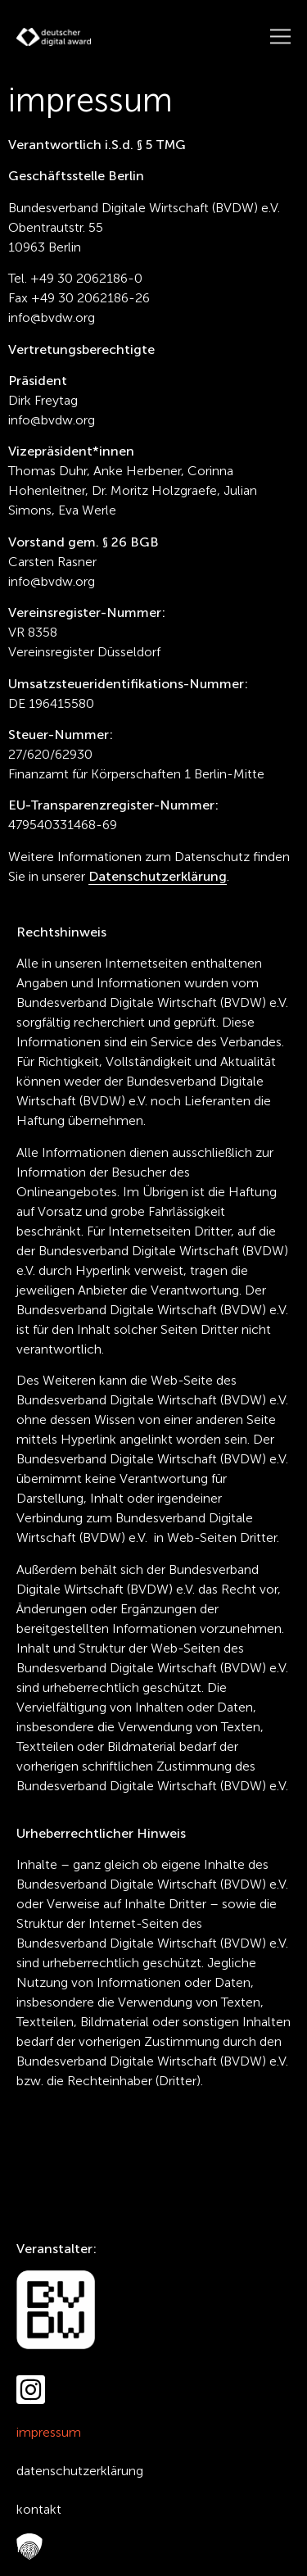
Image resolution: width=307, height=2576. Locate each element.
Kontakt (38, 2509)
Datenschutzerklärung (79, 2470)
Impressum (48, 2432)
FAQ (25, 2548)
